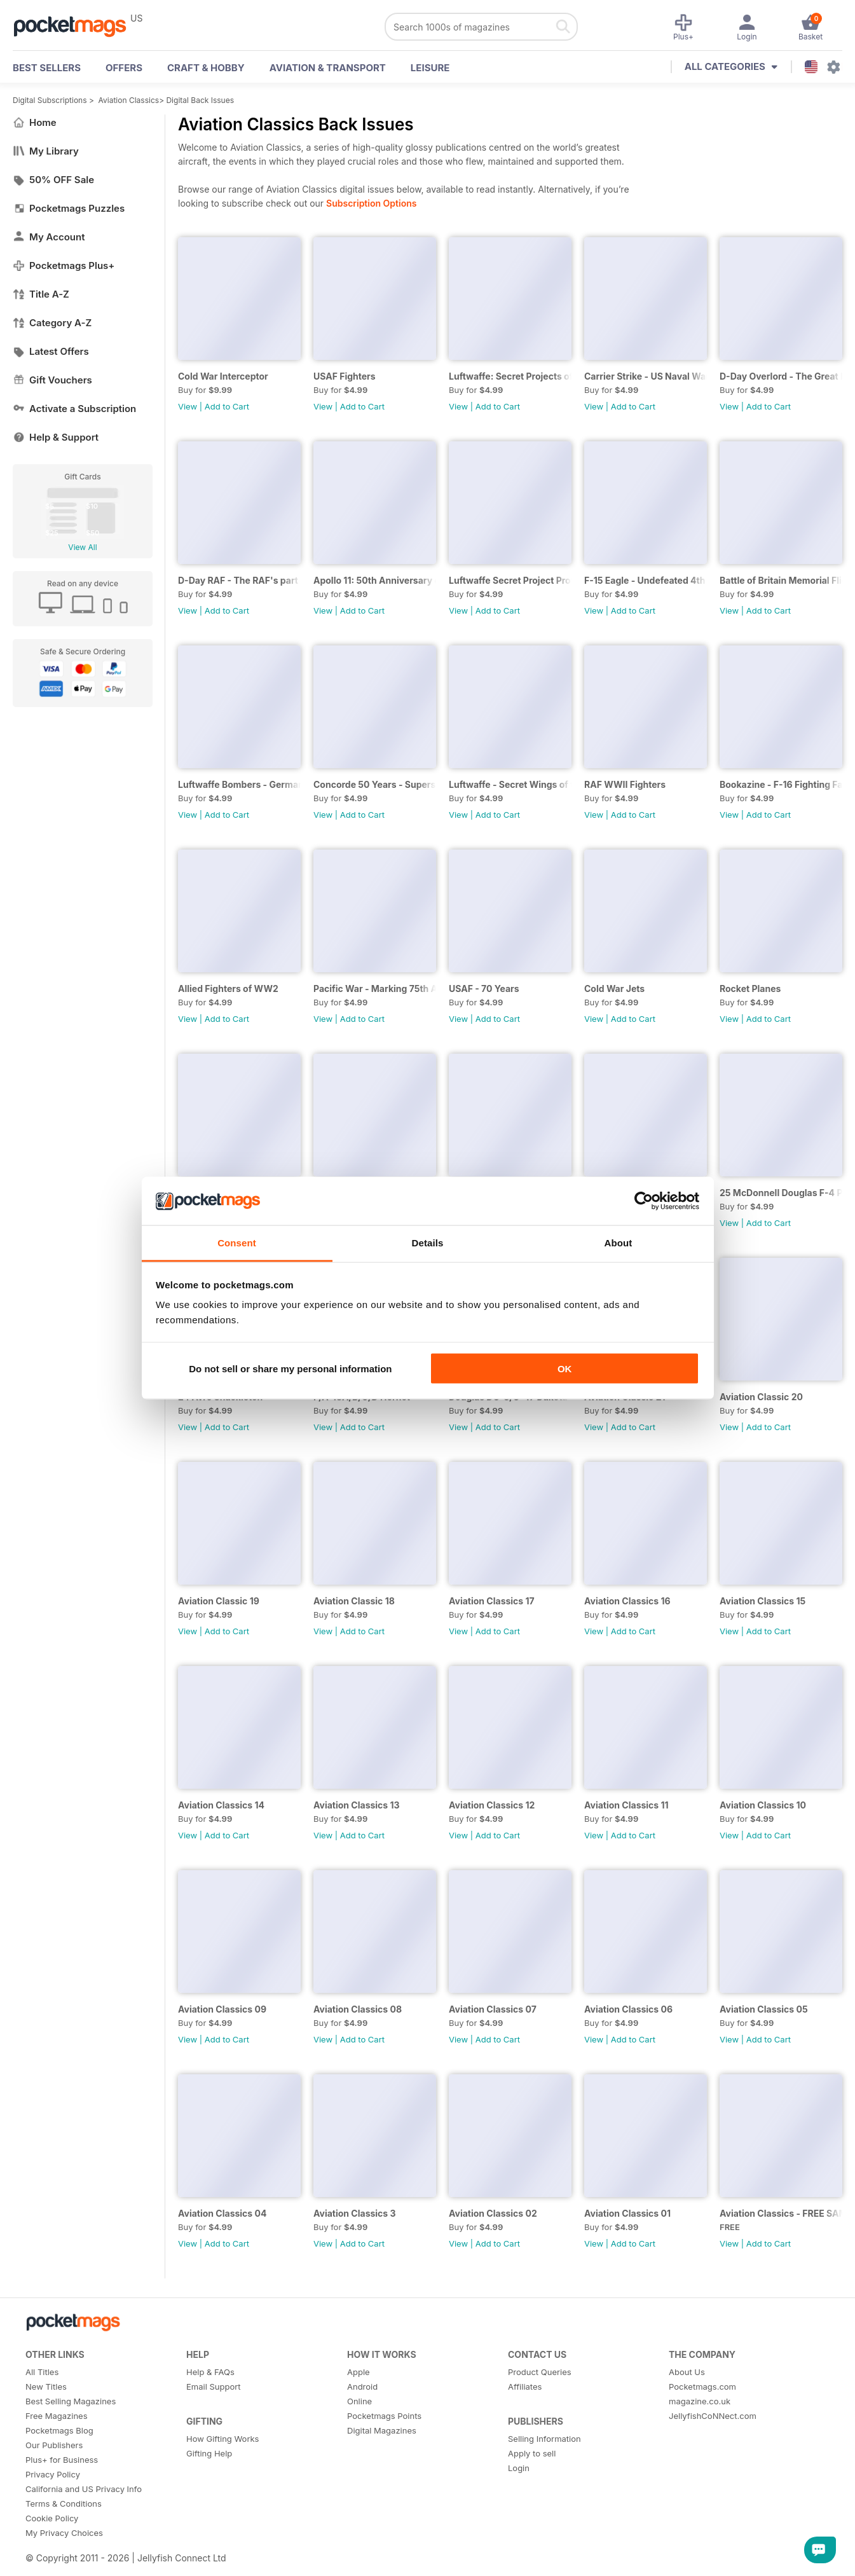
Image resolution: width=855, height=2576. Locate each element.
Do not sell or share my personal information (290, 1368)
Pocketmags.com (702, 2386)
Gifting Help (209, 2453)
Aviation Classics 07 (493, 2009)
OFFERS (124, 68)
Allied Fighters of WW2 (228, 988)
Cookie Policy (51, 2518)
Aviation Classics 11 (626, 1805)
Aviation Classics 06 (628, 2009)
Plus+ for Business (61, 2460)
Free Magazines (56, 2416)
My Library (46, 151)
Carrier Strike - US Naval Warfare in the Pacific (645, 376)
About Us (687, 2372)
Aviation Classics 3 (354, 2213)
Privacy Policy (52, 2474)
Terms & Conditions (63, 2503)
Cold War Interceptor (223, 376)
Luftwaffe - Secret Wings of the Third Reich (510, 784)
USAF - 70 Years (484, 988)
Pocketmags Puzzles (69, 208)
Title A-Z (41, 294)
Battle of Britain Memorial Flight (781, 580)
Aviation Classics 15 (762, 1600)
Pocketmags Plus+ (63, 265)
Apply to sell (532, 2453)
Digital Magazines (381, 2430)
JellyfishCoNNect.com (712, 2416)
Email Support (213, 2386)
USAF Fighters (344, 376)
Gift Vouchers (52, 380)
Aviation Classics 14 (221, 1805)
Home (35, 122)
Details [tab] (428, 1242)
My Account (49, 237)
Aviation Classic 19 (218, 1600)
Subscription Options (371, 203)
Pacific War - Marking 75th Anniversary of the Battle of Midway (374, 988)
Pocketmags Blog (59, 2430)
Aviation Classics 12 (492, 1805)
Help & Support (56, 437)
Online (359, 2401)
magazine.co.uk (699, 2401)
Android (362, 2386)
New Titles (46, 2386)
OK (564, 1368)
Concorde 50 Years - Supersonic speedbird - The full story (374, 784)
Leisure (430, 68)
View (187, 406)
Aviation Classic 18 (354, 1600)
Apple (358, 2372)
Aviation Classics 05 (764, 2009)
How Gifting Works (222, 2439)
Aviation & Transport (328, 68)
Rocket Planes (750, 988)
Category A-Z (52, 323)
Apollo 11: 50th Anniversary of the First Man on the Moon (374, 580)
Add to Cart (227, 406)
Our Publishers (54, 2445)
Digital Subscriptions (50, 100)
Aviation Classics (129, 100)
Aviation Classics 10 (763, 1805)
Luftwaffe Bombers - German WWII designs (239, 784)
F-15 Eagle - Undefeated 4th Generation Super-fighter (645, 580)
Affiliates (525, 2386)
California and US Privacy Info (83, 2489)
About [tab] (619, 1242)
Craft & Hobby (206, 68)
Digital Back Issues (200, 100)
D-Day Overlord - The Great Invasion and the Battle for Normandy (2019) (781, 376)
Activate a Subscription (74, 409)
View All (82, 547)
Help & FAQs (210, 2372)
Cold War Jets (614, 988)
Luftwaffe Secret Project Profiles (510, 580)
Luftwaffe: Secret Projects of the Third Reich (510, 376)
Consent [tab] (236, 1242)
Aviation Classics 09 (222, 2009)
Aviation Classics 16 (627, 1600)
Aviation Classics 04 (222, 2213)
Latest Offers (51, 351)
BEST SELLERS (47, 68)
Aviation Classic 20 (761, 1396)
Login (519, 2468)
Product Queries (539, 2372)
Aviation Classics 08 (357, 2009)
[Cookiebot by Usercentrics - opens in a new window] (643, 1201)
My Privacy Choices (64, 2533)
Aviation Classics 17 (492, 1600)
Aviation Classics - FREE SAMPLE (781, 2213)
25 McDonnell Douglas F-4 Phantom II (781, 1192)
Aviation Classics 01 (627, 2213)
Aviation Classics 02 (493, 2213)
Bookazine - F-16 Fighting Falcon (781, 784)
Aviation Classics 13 (356, 1805)
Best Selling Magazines (70, 2401)
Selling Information (544, 2439)
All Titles (41, 2372)
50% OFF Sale (53, 180)
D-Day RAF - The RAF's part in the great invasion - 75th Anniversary (239, 580)
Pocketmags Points (384, 2416)
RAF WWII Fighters (625, 784)
